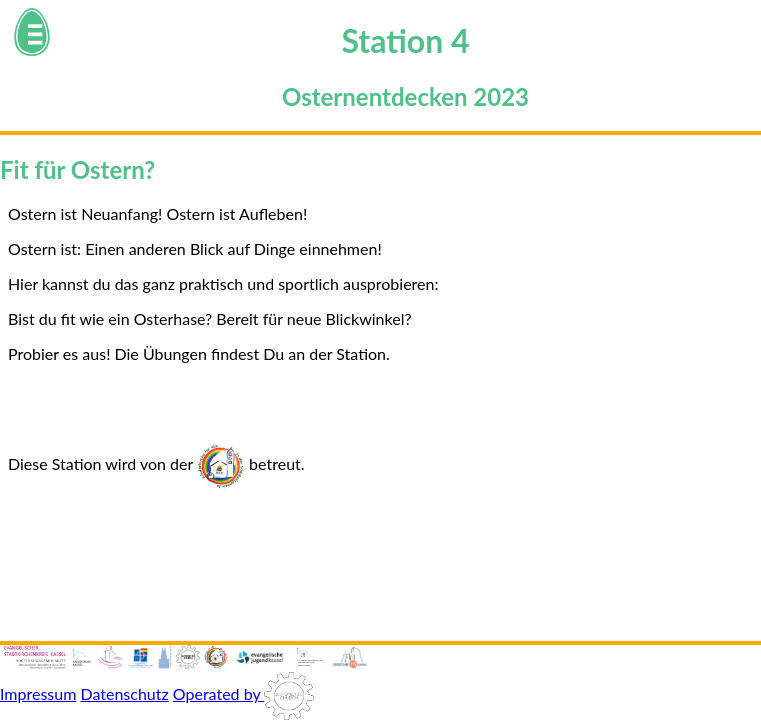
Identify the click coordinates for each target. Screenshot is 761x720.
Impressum (38, 693)
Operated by (243, 693)
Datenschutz (124, 693)
